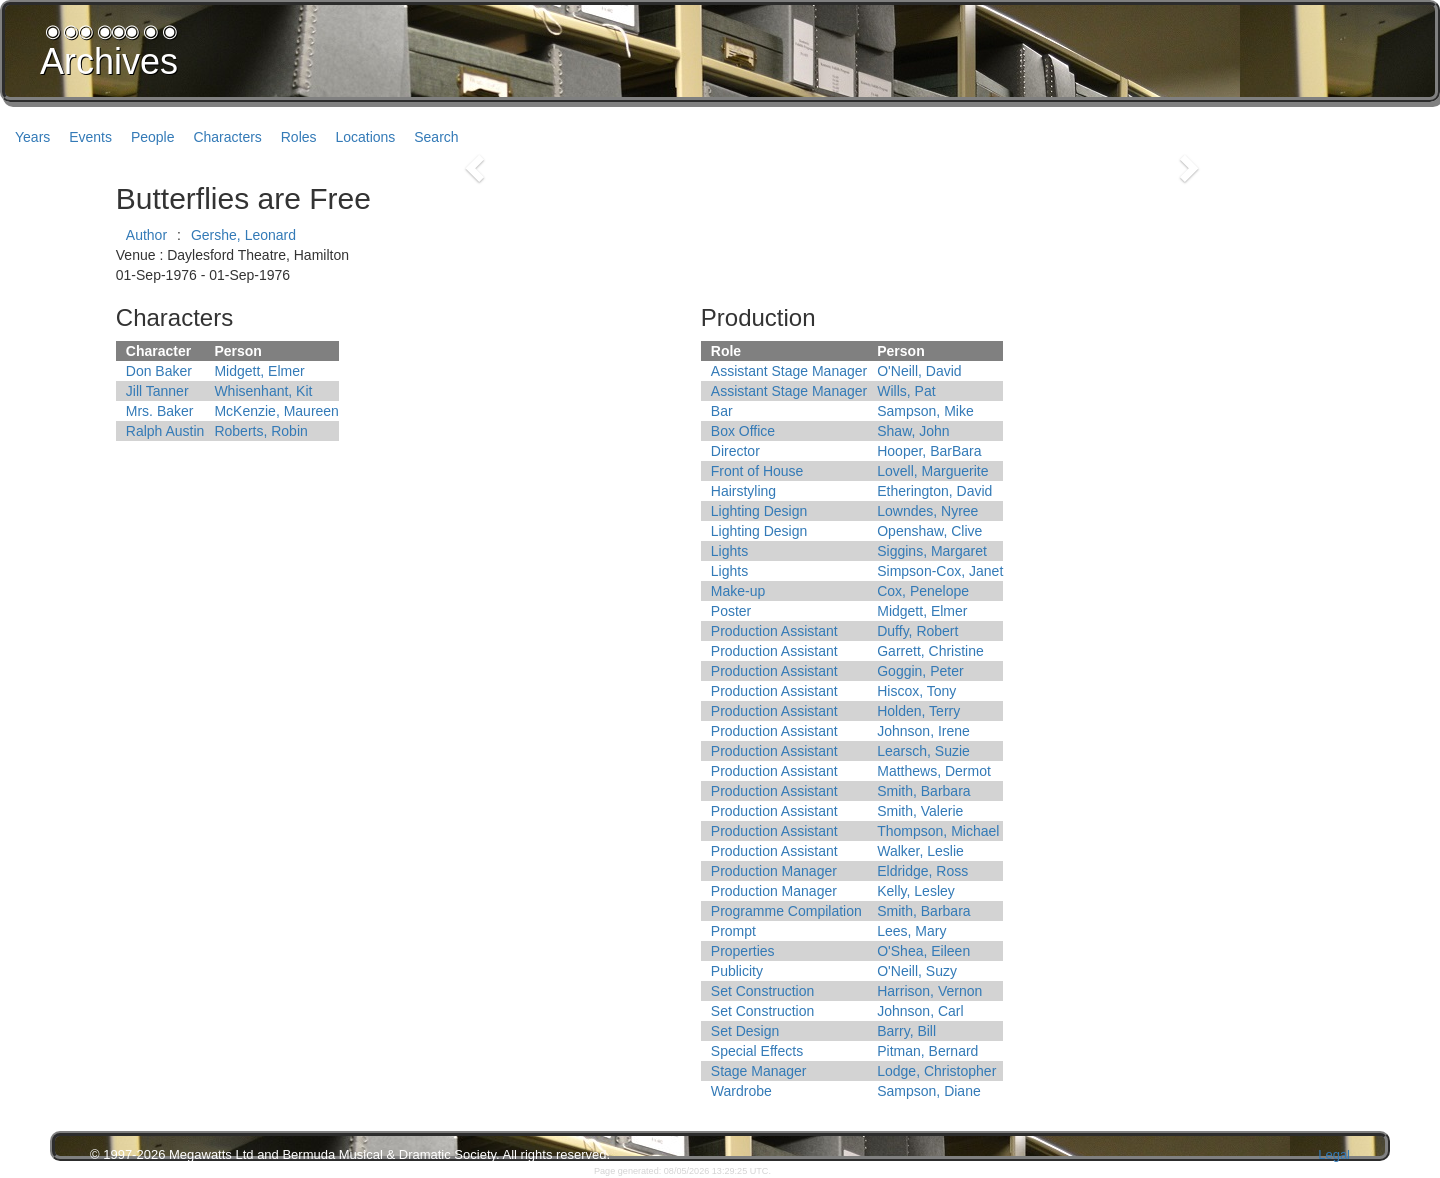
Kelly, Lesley (916, 891)
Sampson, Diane (929, 1091)
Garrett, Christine (930, 651)
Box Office (743, 431)
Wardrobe (741, 1091)
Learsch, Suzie (923, 751)
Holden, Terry (918, 711)
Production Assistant (774, 631)
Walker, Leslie (920, 851)
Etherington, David (934, 491)
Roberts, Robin (260, 431)
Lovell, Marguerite (932, 471)
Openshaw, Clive (929, 531)
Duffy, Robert (917, 631)
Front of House (757, 471)
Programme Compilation (786, 911)
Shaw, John (913, 431)
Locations (365, 137)
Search (436, 137)
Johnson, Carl (920, 1011)
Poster (731, 611)
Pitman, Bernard (927, 1051)
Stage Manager (759, 1071)
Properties (743, 951)
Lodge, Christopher (936, 1071)
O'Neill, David (919, 371)
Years (32, 137)
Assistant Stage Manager (789, 371)
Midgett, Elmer (259, 371)
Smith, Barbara (923, 791)
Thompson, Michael (938, 831)
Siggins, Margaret (932, 551)
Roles (299, 137)
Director (735, 451)
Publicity (737, 971)
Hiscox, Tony (916, 691)
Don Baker (159, 371)
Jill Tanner (157, 391)
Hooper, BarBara (929, 451)
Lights (729, 551)
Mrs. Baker (160, 411)
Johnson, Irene (923, 731)
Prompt (733, 931)
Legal (1334, 1154)
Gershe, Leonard (243, 235)
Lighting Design (759, 511)
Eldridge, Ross (922, 871)
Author (146, 235)
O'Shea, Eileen (923, 951)
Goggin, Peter (920, 671)
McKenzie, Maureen (276, 411)
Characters (227, 137)
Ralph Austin (165, 431)
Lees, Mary (911, 931)
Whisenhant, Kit (263, 391)
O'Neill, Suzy (917, 971)
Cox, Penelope (923, 591)
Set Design (745, 1031)
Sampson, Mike (925, 411)
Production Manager (774, 871)
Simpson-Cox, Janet (940, 571)
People (153, 137)
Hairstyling (743, 491)
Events (90, 137)
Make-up (738, 591)
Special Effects (757, 1051)
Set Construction (763, 991)
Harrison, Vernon (929, 991)
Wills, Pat (906, 391)
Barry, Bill (906, 1031)
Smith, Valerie (920, 811)
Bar (722, 411)
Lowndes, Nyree (927, 511)
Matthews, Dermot (934, 771)
